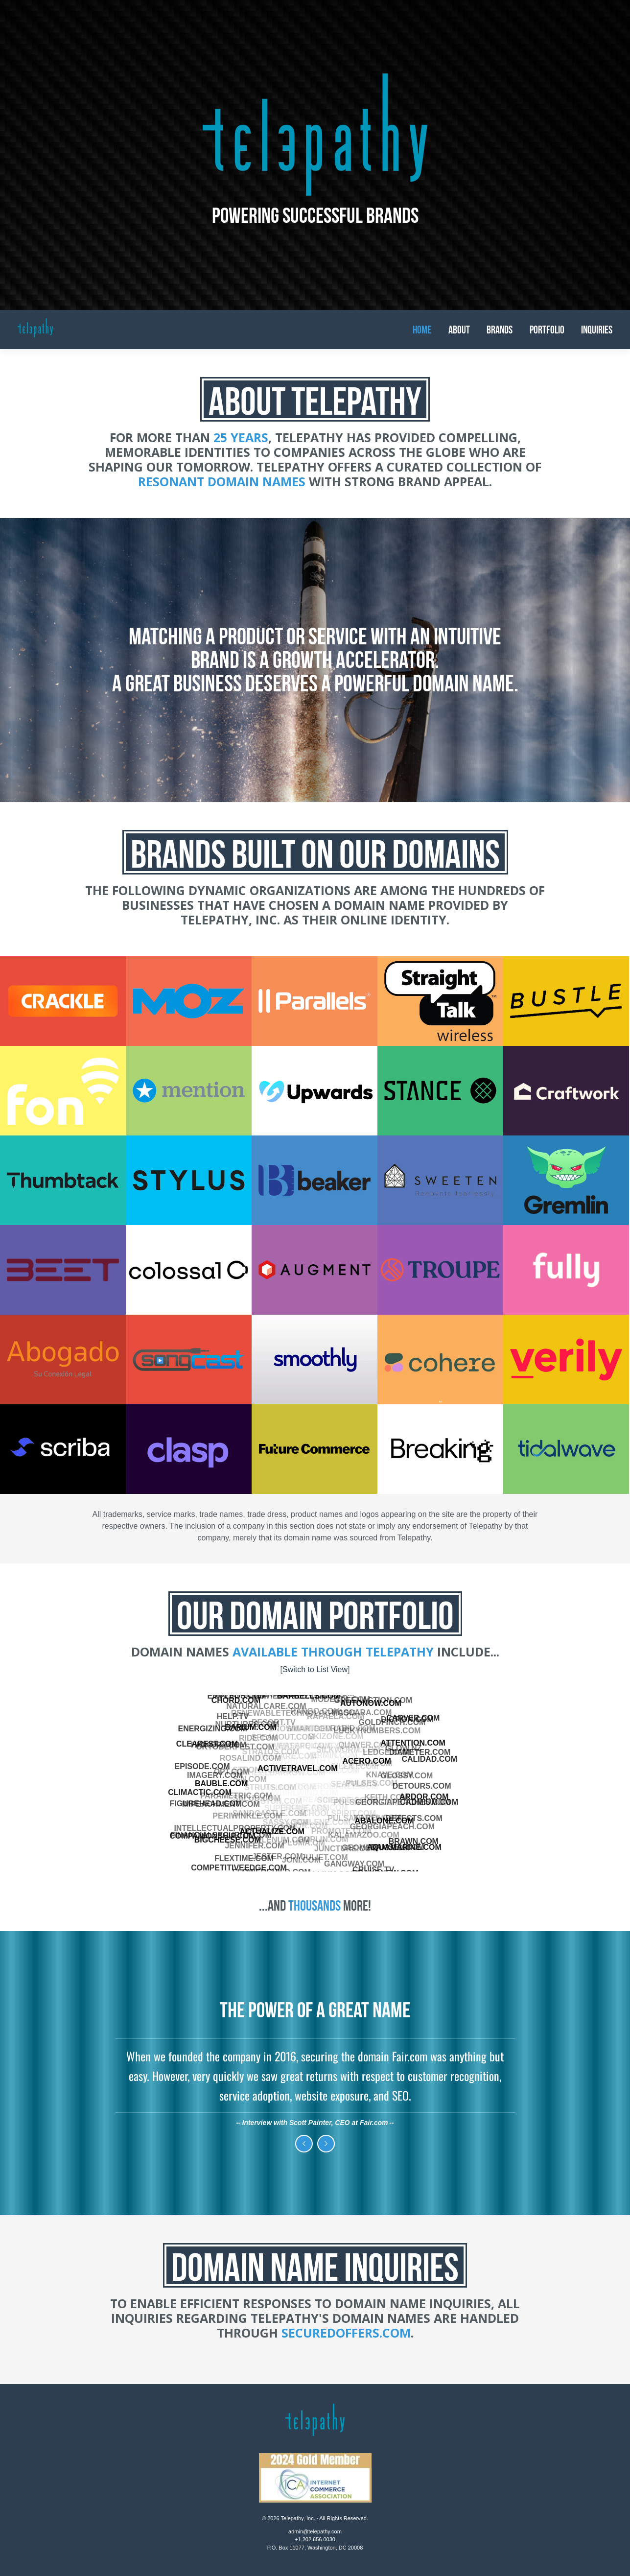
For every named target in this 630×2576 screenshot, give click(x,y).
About (459, 329)
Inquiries (596, 329)
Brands (500, 329)
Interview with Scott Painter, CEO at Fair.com (315, 2123)
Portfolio (547, 329)
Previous (304, 2143)
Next (326, 2143)
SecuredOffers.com (346, 2332)
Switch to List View (315, 1669)
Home (422, 329)
